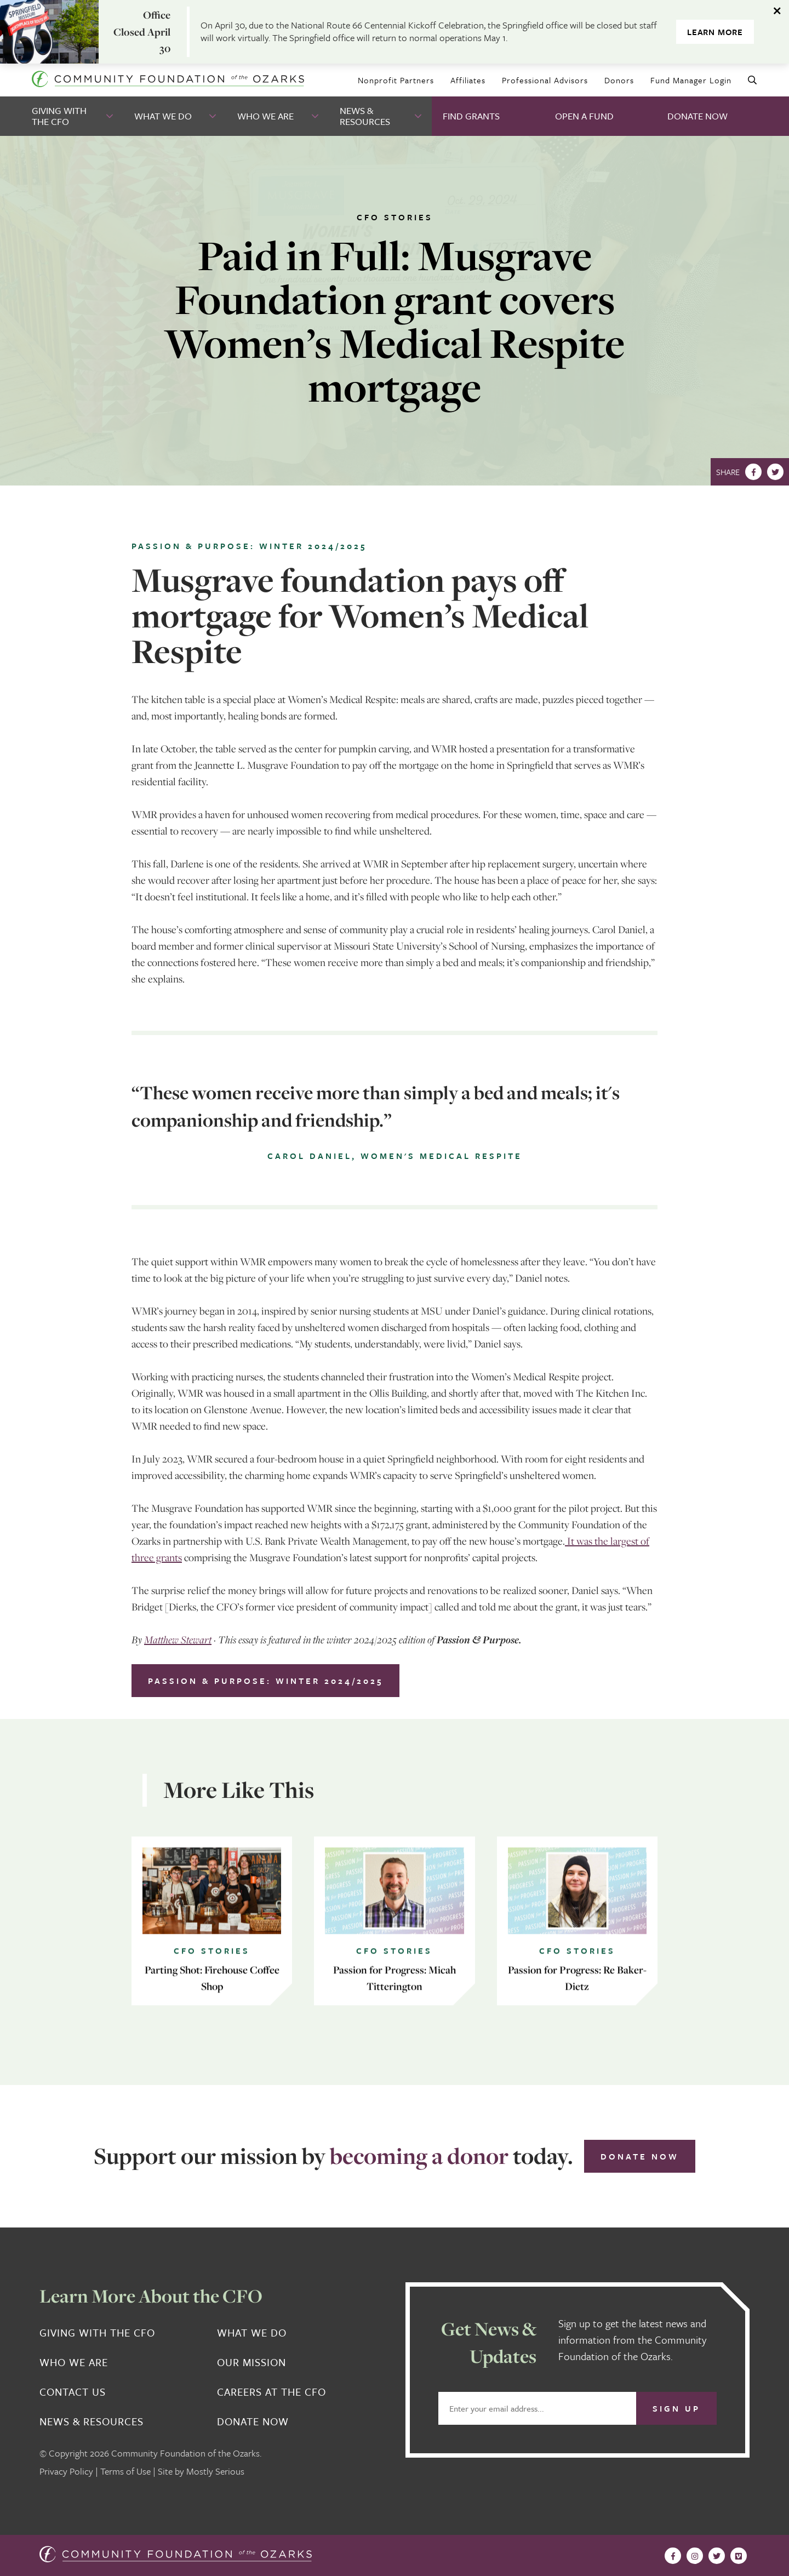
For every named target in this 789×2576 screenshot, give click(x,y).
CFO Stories (395, 217)
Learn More (715, 32)
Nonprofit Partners (396, 80)
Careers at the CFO (271, 2391)
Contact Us (72, 2391)
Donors (619, 80)
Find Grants (471, 116)
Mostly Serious (215, 2471)
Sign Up (676, 2408)
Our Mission (251, 2362)
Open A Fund (584, 116)
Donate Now (697, 116)
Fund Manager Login (690, 80)
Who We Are (265, 116)
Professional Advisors (545, 80)
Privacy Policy (66, 2471)
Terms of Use (125, 2471)
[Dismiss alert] (778, 11)
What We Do (163, 116)
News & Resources (365, 116)
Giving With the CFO (59, 116)
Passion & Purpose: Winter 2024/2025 (265, 1681)
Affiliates (467, 80)
